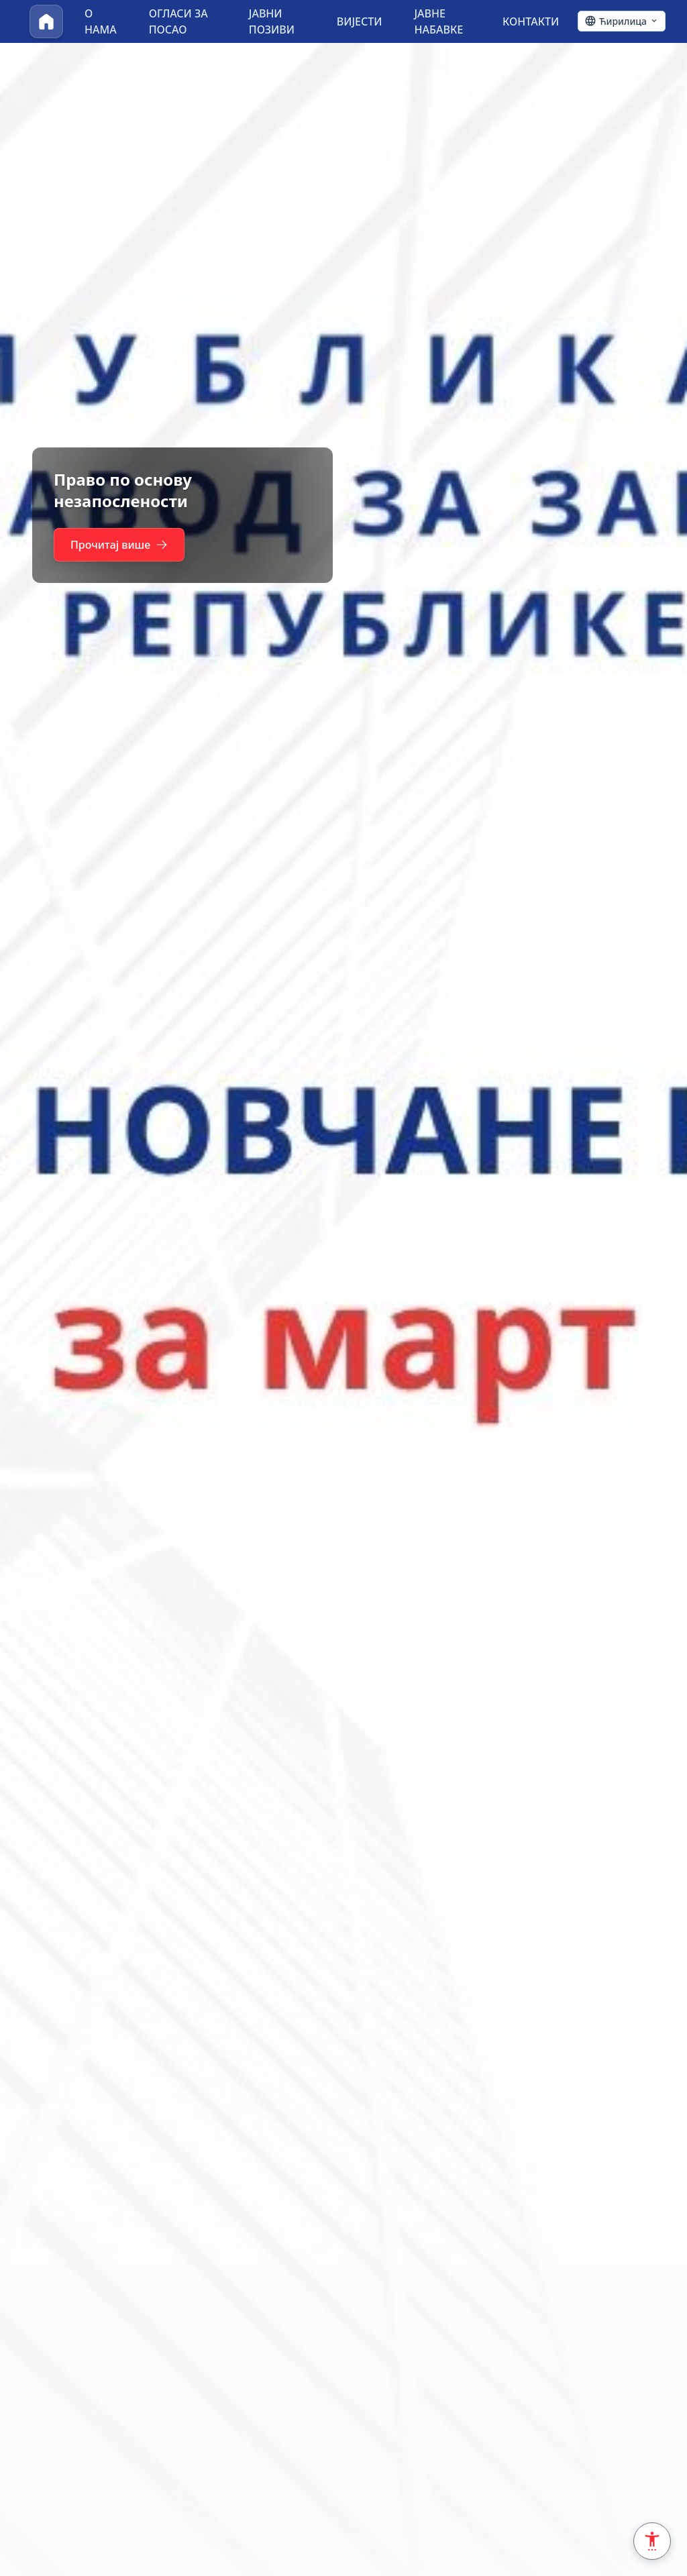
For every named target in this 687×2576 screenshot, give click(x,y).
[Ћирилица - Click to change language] (622, 21)
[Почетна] (46, 21)
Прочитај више (119, 544)
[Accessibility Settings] (652, 2541)
